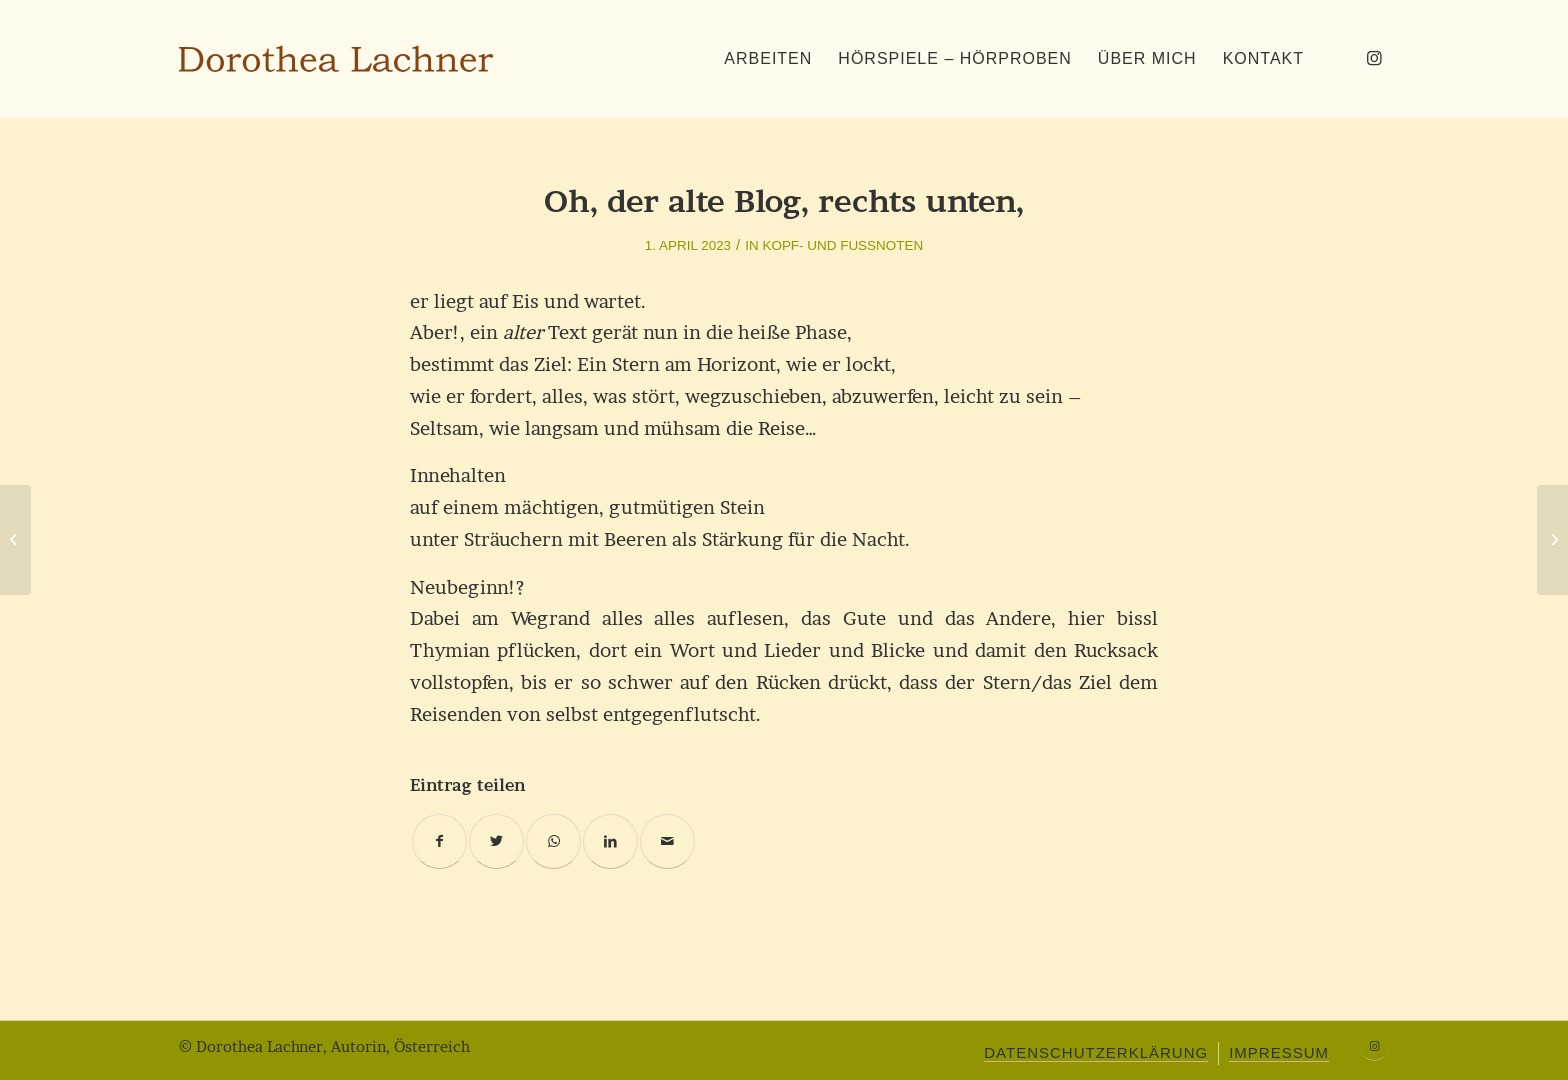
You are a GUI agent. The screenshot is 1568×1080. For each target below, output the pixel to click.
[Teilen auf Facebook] (439, 841)
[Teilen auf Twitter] (496, 841)
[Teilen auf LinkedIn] (610, 841)
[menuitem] (768, 59)
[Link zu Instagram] (1374, 58)
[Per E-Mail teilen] (667, 841)
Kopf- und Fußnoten (842, 245)
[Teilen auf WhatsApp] (553, 841)
